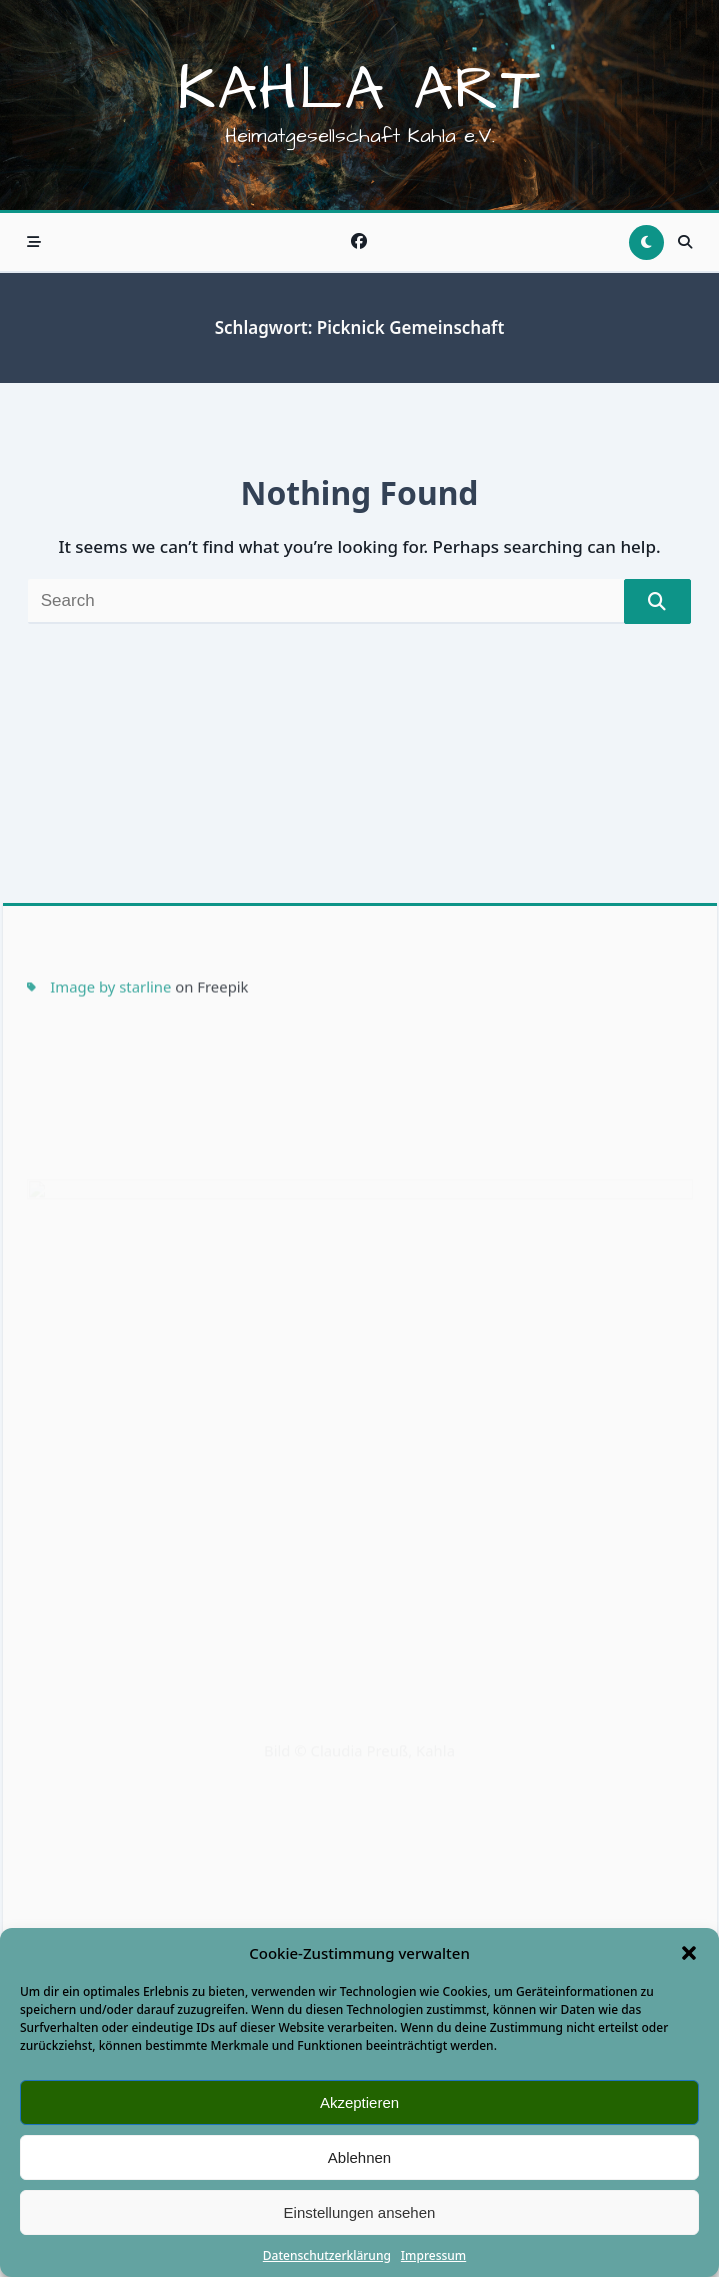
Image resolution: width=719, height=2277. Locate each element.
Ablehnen (359, 2157)
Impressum (433, 2255)
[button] (689, 1953)
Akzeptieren (359, 2102)
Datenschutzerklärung (327, 2255)
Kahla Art (359, 90)
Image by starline (110, 1133)
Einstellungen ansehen (360, 2212)
